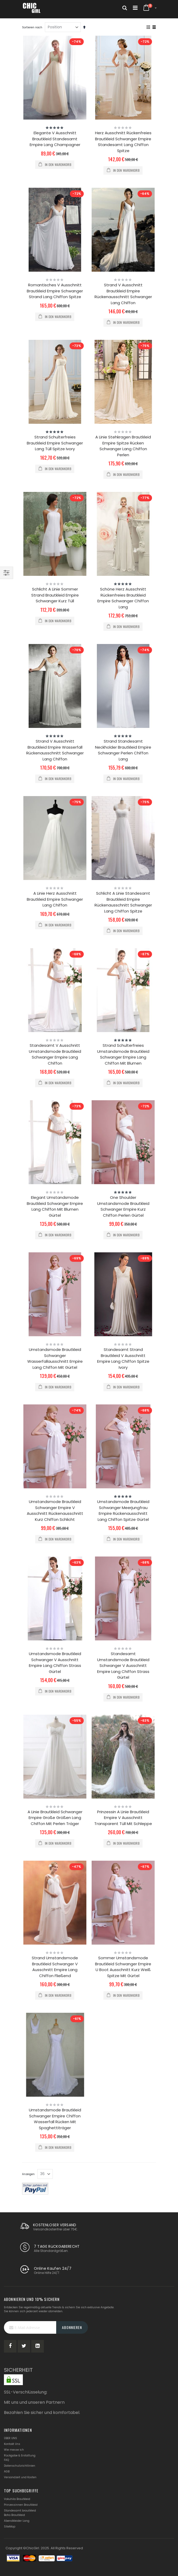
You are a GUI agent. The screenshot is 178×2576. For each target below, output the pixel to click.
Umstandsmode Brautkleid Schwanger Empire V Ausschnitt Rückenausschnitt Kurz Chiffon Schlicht (55, 1510)
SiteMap (9, 2527)
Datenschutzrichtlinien (19, 2466)
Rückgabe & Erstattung (19, 2455)
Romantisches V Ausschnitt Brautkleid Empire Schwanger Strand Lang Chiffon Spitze (55, 290)
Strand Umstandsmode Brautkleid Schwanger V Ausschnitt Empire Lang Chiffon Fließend (55, 1966)
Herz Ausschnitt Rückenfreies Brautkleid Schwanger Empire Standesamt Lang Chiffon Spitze (123, 141)
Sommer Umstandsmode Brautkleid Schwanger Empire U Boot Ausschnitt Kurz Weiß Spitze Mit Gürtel (123, 1966)
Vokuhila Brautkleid (17, 2499)
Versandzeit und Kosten (20, 2477)
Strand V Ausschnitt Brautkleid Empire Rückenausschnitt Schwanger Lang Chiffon (123, 293)
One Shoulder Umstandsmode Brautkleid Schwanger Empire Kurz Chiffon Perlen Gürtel (123, 1206)
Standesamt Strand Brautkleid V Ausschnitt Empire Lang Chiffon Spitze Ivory (123, 1358)
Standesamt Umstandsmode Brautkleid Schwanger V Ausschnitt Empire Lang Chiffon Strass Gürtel (123, 1665)
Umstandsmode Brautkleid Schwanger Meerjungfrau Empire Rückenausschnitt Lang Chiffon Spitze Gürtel (123, 1510)
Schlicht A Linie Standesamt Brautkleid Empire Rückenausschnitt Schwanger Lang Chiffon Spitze (123, 902)
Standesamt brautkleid (20, 2511)
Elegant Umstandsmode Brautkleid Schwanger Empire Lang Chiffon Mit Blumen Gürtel (55, 1206)
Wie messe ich (14, 2450)
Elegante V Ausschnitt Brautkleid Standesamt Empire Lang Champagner (55, 138)
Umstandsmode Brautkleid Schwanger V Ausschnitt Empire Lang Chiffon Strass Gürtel (55, 1662)
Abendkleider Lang (16, 2521)
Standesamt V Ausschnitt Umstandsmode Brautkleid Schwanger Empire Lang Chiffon (55, 1054)
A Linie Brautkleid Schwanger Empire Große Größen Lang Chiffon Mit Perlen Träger (55, 1817)
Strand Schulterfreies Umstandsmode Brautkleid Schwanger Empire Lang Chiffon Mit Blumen (123, 1054)
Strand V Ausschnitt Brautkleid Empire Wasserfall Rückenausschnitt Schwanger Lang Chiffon (55, 750)
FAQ (6, 2460)
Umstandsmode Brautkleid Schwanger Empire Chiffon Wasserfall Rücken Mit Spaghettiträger (55, 2118)
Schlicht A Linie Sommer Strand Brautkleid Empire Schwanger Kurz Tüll (55, 595)
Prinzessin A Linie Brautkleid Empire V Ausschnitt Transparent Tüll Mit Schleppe (123, 1817)
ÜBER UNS (10, 2438)
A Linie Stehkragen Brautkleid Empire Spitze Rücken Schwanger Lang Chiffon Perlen (123, 446)
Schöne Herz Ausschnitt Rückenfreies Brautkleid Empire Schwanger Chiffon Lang (123, 598)
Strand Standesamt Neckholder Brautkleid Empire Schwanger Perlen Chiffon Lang (123, 750)
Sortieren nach (32, 27)
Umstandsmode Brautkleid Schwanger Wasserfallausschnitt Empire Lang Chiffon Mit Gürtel (55, 1358)
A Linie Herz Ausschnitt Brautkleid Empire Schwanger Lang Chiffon (55, 899)
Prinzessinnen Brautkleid (21, 2505)
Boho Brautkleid (14, 2515)
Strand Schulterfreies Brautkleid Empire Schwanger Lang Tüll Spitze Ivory (55, 443)
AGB (6, 2471)
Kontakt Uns (12, 2444)
